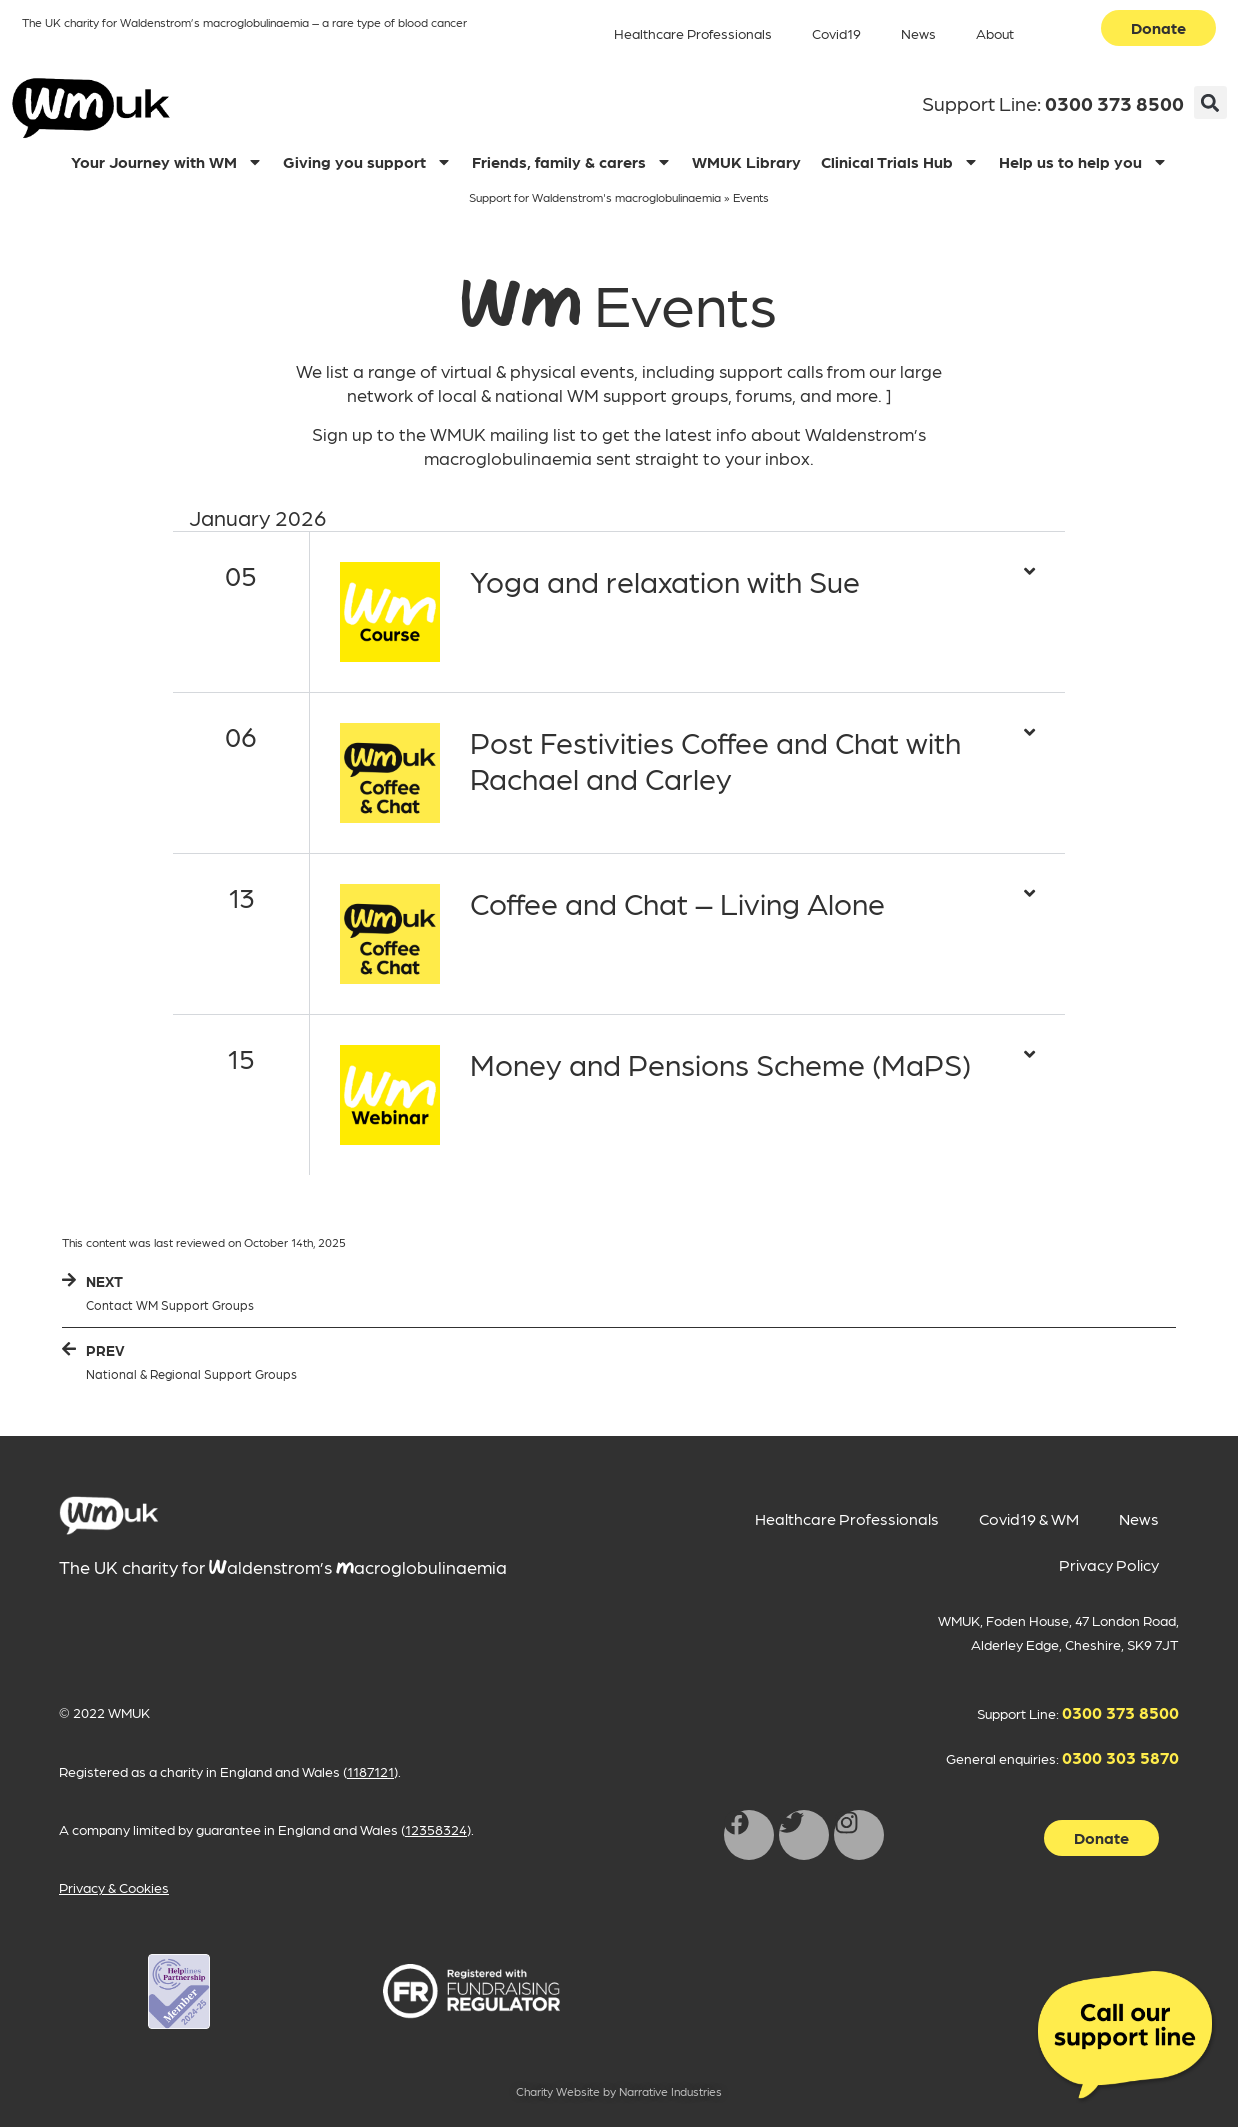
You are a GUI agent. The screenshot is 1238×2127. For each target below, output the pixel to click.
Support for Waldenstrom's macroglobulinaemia (595, 197)
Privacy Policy (1109, 1564)
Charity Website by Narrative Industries (619, 2091)
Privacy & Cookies (114, 1887)
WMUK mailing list (503, 433)
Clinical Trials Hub (900, 162)
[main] (109, 1515)
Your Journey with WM (167, 162)
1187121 (370, 1771)
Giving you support (367, 162)
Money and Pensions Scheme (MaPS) (720, 1063)
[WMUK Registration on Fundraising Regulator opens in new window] (471, 1991)
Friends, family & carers (572, 162)
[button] (1210, 102)
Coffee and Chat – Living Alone (677, 902)
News (918, 33)
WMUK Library (746, 161)
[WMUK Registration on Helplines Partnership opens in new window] (179, 1991)
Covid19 (836, 33)
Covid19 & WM (1029, 1518)
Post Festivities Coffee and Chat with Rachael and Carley (715, 759)
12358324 (436, 1829)
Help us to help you (1083, 162)
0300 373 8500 (1114, 103)
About (995, 33)
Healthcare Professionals (693, 33)
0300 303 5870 (1120, 1757)
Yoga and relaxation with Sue (665, 580)
